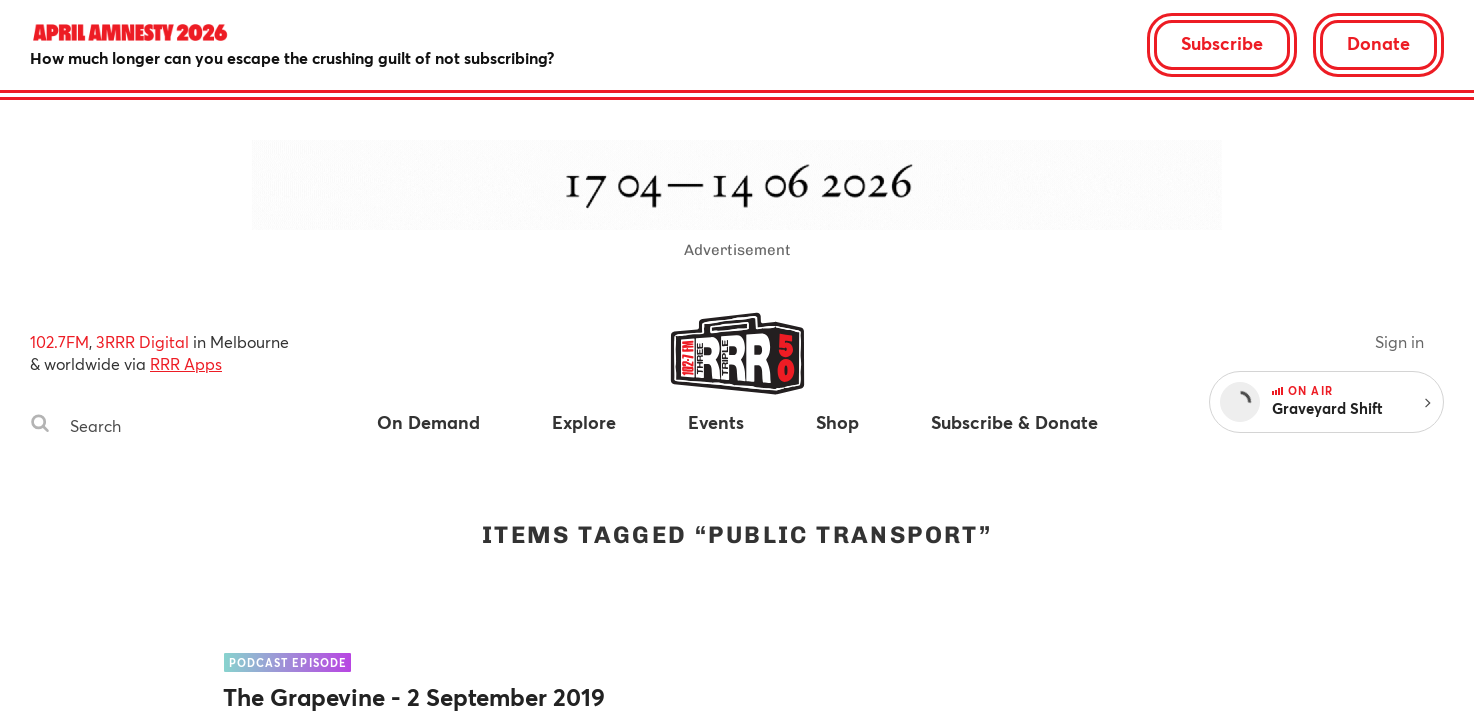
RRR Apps (186, 363)
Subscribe (1222, 43)
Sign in (1399, 341)
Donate (1378, 43)
